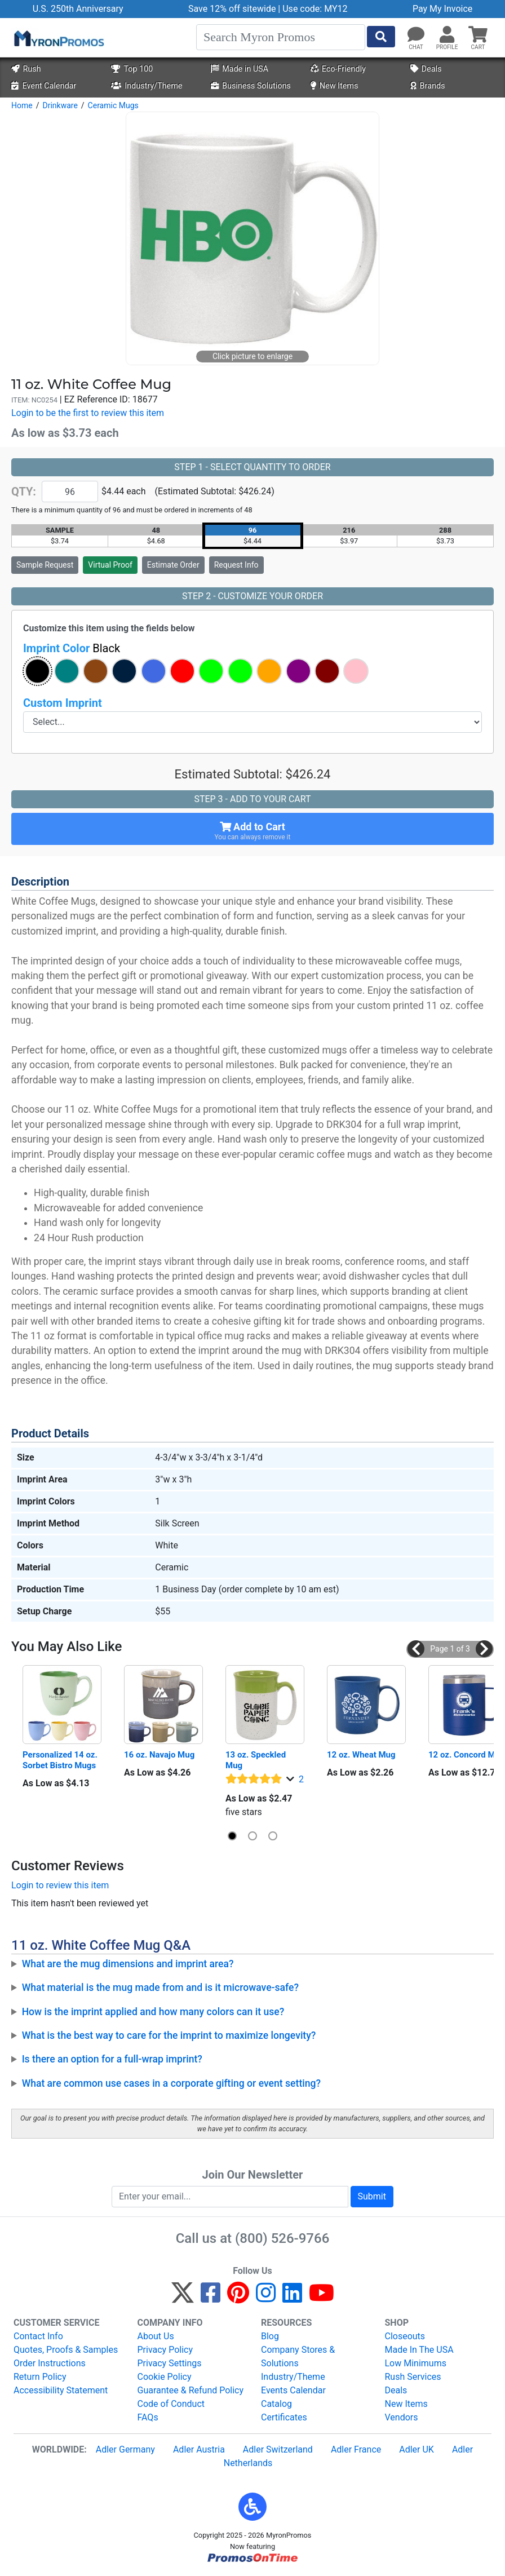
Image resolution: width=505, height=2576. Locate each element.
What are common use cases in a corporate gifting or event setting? (171, 2083)
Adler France (356, 2449)
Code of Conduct (171, 2403)
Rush (26, 69)
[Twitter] (182, 2297)
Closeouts (405, 2336)
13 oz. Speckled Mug (256, 1760)
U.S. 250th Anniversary (78, 8)
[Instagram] (265, 2297)
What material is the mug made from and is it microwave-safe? (160, 1987)
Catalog (276, 2403)
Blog (270, 2336)
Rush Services (413, 2376)
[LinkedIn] (292, 2297)
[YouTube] (321, 2297)
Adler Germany (125, 2449)
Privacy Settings (170, 2363)
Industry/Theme (146, 86)
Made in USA (239, 69)
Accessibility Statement (61, 2390)
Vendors (401, 2417)
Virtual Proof (110, 564)
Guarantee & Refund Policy (191, 2390)
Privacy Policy (165, 2349)
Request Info (236, 564)
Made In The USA (419, 2349)
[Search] (280, 37)
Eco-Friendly (338, 69)
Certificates (284, 2417)
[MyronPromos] (58, 38)
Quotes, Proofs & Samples (66, 2349)
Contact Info (38, 2336)
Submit (372, 2196)
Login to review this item (60, 1885)
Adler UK (416, 2449)
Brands (427, 86)
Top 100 (132, 69)
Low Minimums (415, 2363)
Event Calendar (43, 86)
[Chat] (416, 35)
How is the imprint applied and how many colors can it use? (153, 2011)
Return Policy (40, 2376)
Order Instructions (50, 2363)
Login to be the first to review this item (87, 413)
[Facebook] (210, 2297)
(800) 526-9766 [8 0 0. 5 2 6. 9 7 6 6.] (282, 2238)
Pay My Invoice (442, 8)
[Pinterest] (238, 2297)
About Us (156, 2336)
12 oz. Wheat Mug (361, 1755)
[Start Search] (381, 36)
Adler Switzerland (278, 2449)
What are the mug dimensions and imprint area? (128, 1963)
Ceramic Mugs (113, 105)
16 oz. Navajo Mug (159, 1755)
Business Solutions (251, 86)
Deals (426, 69)
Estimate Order (173, 564)
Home (22, 105)
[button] (447, 35)
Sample (44, 564)
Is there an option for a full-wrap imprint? (112, 2059)
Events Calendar (293, 2390)
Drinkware (59, 105)
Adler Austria (199, 2449)
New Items (334, 86)
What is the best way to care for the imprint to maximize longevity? (169, 2035)
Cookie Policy (165, 2376)
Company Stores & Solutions (298, 2356)
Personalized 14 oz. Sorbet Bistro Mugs (61, 1760)
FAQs (148, 2417)
